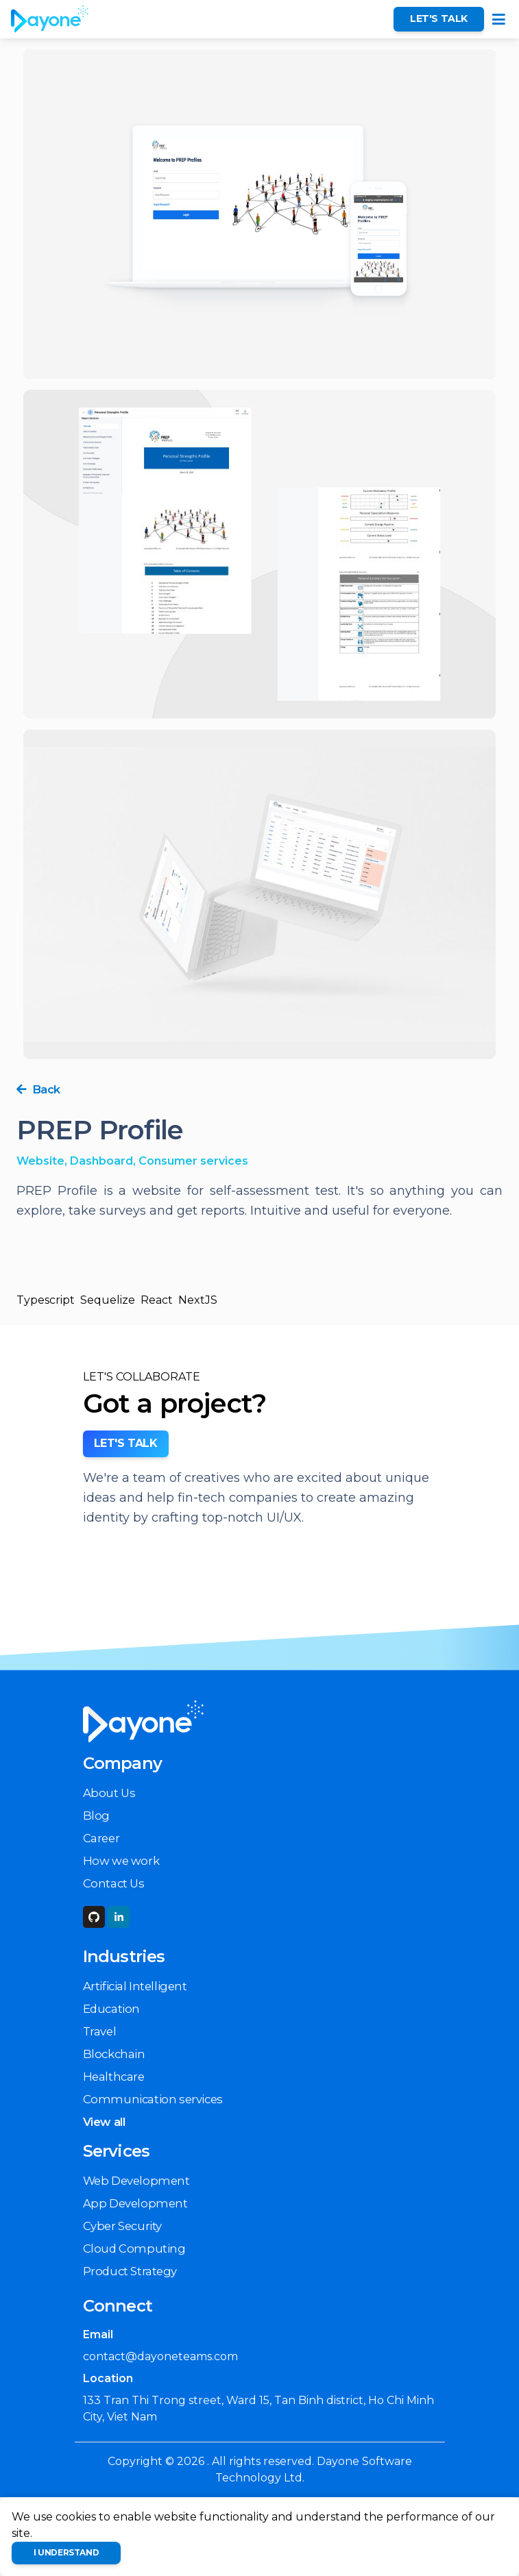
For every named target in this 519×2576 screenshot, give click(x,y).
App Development (135, 2203)
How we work (121, 1861)
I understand (66, 2552)
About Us (109, 1793)
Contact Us (114, 1883)
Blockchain (114, 2054)
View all (104, 2122)
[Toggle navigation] (499, 19)
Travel (100, 2031)
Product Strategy (130, 2271)
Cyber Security (122, 2226)
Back (38, 1089)
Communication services (153, 2099)
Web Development (136, 2181)
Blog (96, 1815)
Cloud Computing (134, 2248)
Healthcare (114, 2076)
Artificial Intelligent (135, 1986)
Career (101, 1838)
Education (111, 2009)
